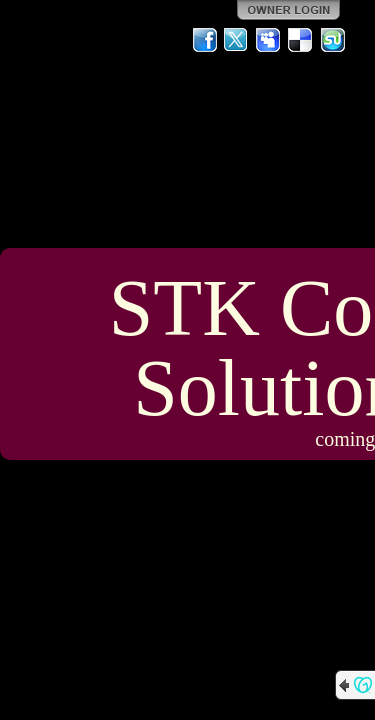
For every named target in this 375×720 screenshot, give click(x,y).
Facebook (205, 40)
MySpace (269, 40)
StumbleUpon (333, 40)
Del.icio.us (301, 40)
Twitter (237, 40)
